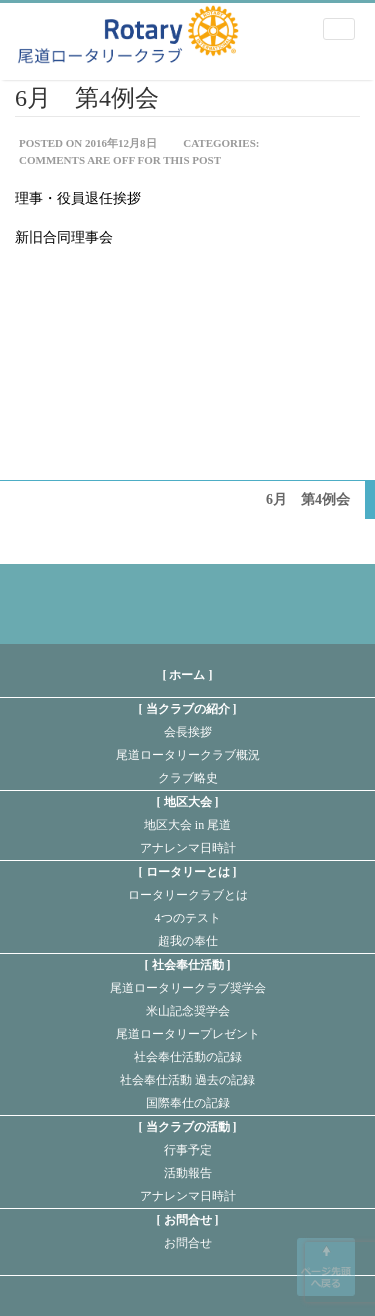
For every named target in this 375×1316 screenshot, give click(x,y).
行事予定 (188, 1150)
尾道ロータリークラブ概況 (188, 755)
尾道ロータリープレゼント (188, 1034)
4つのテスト (188, 918)
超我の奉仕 (188, 941)
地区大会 (188, 802)
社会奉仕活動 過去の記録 (187, 1080)
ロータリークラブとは (188, 895)
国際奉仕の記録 (188, 1103)
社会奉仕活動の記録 (188, 1057)
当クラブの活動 (188, 1127)
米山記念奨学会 (188, 1011)
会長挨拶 (188, 732)
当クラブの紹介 (188, 709)
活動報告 (188, 1173)
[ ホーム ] (188, 675)
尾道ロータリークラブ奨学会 (188, 988)
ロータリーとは (188, 872)
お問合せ (188, 1220)
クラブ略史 (188, 778)
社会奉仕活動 (188, 965)
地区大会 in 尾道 (187, 825)
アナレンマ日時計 (188, 848)
